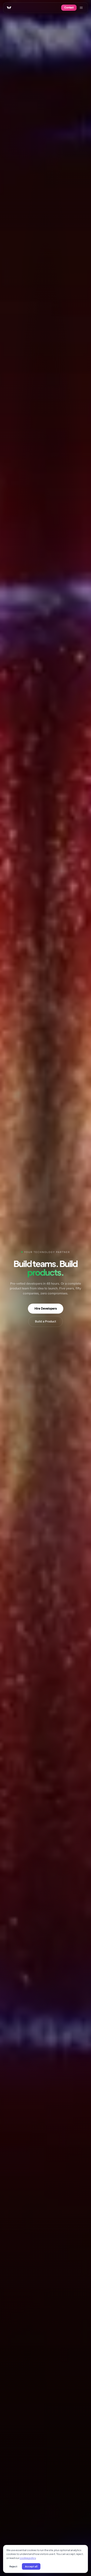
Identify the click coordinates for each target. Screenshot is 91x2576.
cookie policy (28, 2558)
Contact (68, 7)
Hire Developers (45, 1308)
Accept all (31, 2566)
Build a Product (45, 1321)
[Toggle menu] (81, 7)
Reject (13, 2566)
